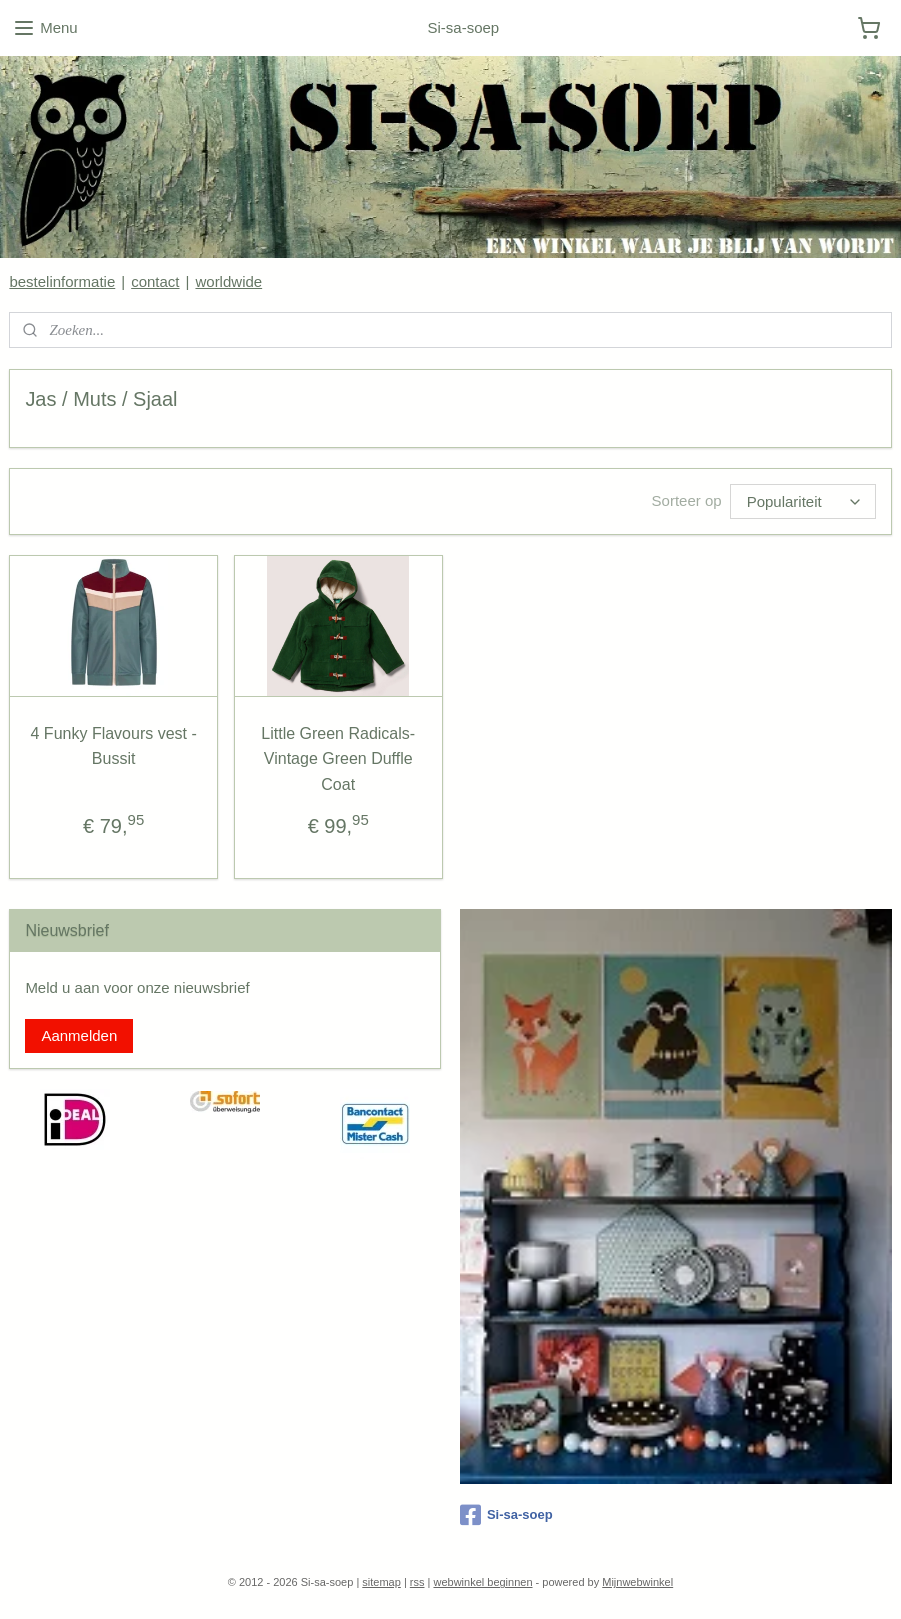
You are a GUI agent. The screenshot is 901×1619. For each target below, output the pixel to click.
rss (417, 1582)
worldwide (228, 281)
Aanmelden (79, 1035)
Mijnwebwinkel (637, 1582)
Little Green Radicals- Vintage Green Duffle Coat (338, 759)
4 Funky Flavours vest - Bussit (114, 746)
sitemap (381, 1582)
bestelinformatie (62, 281)
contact (155, 281)
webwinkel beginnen (482, 1582)
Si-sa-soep (506, 1515)
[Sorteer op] (803, 501)
